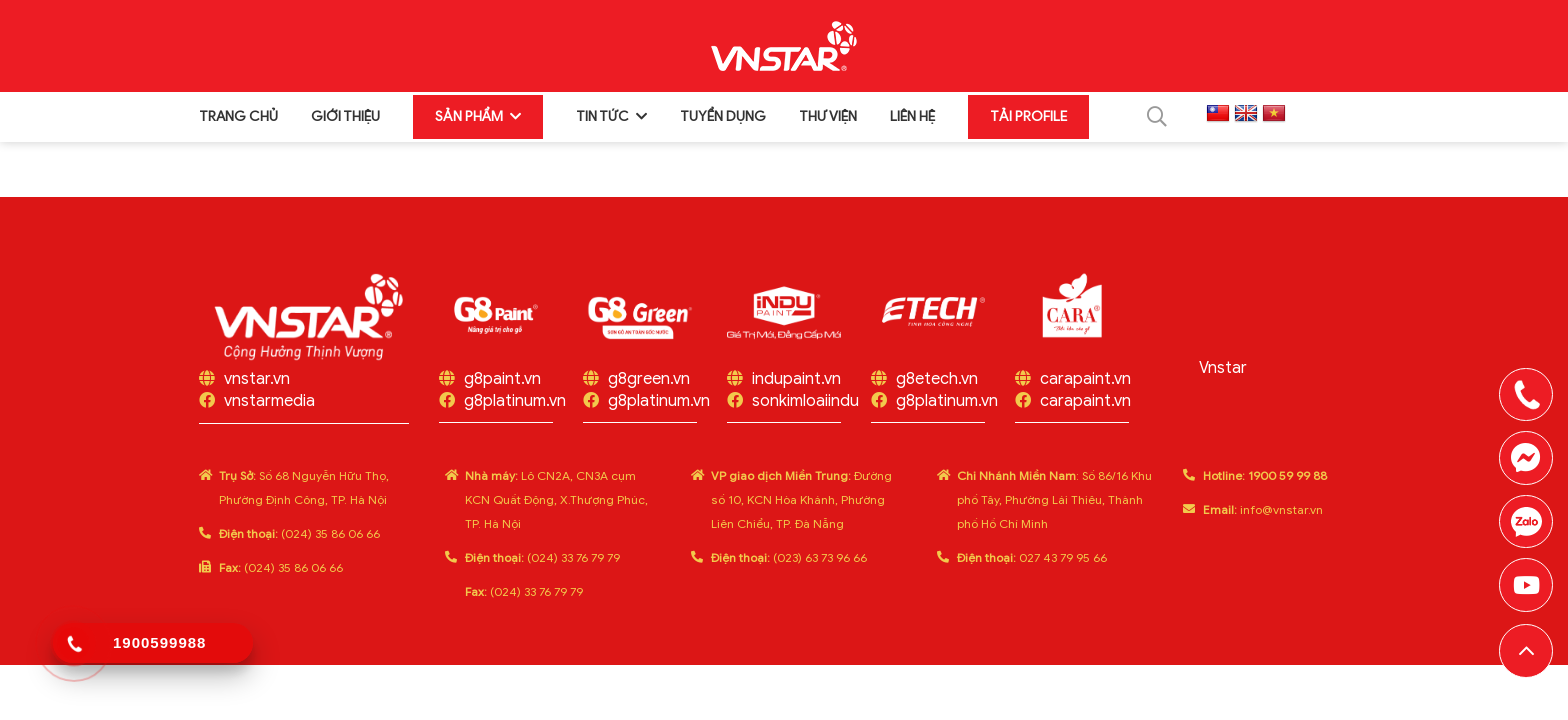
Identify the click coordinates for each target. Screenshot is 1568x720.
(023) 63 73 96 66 (789, 565)
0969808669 (1525, 519)
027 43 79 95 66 (1032, 565)
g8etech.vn (937, 387)
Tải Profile (1028, 114)
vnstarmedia (269, 409)
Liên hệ (912, 114)
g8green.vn (649, 387)
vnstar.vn (257, 387)
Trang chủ (238, 114)
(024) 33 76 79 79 (542, 565)
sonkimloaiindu (805, 409)
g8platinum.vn (515, 409)
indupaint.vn (796, 387)
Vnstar (1223, 376)
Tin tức (602, 114)
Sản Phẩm (469, 114)
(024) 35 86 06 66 (299, 541)
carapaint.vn (1085, 387)
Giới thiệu (345, 114)
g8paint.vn (502, 387)
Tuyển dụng (723, 114)
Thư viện (828, 114)
